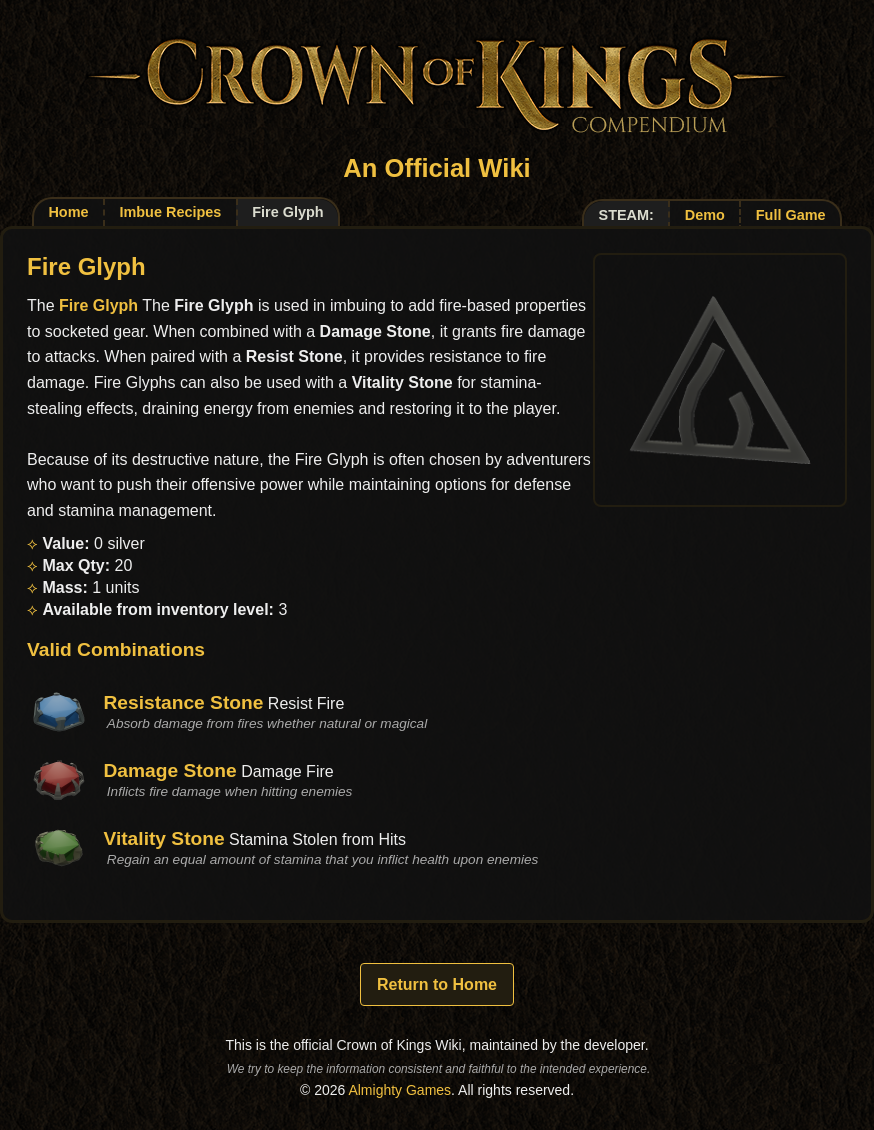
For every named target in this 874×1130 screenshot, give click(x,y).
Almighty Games (399, 1090)
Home (68, 212)
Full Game (791, 215)
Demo (705, 215)
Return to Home (437, 984)
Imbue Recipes (170, 212)
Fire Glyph (98, 305)
